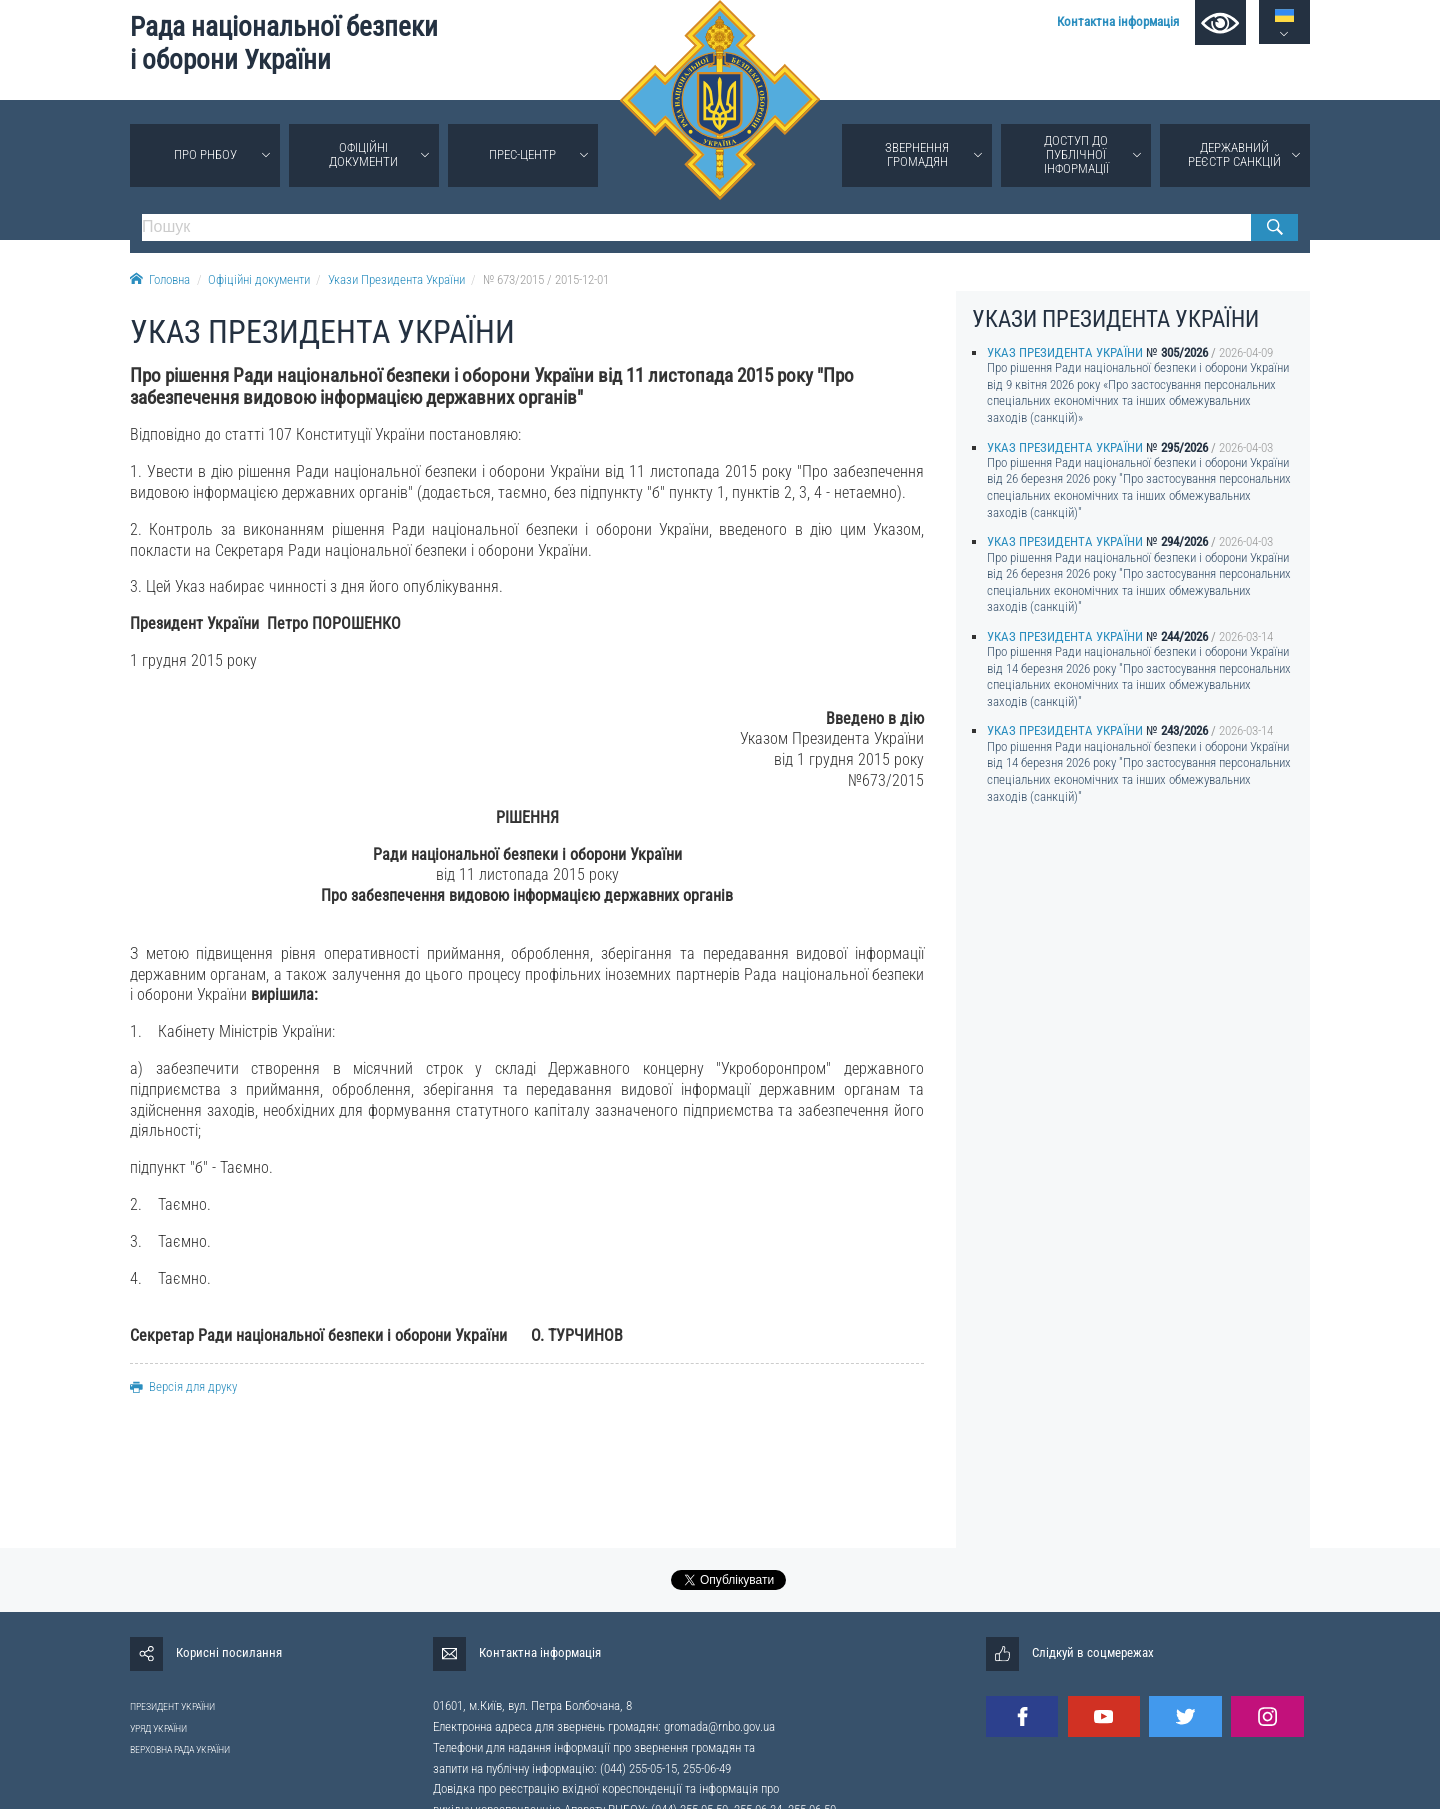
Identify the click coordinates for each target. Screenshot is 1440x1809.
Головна (160, 279)
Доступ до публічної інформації (1076, 154)
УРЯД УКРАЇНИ (158, 1728)
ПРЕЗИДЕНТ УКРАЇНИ (172, 1706)
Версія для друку (183, 1386)
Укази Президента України (396, 279)
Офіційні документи (363, 154)
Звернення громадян (917, 154)
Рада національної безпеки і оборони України (284, 43)
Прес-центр (522, 154)
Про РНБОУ (205, 154)
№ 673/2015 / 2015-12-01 (546, 279)
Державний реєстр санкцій (1234, 154)
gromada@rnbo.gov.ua (719, 1726)
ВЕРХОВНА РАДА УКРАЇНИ (180, 1749)
